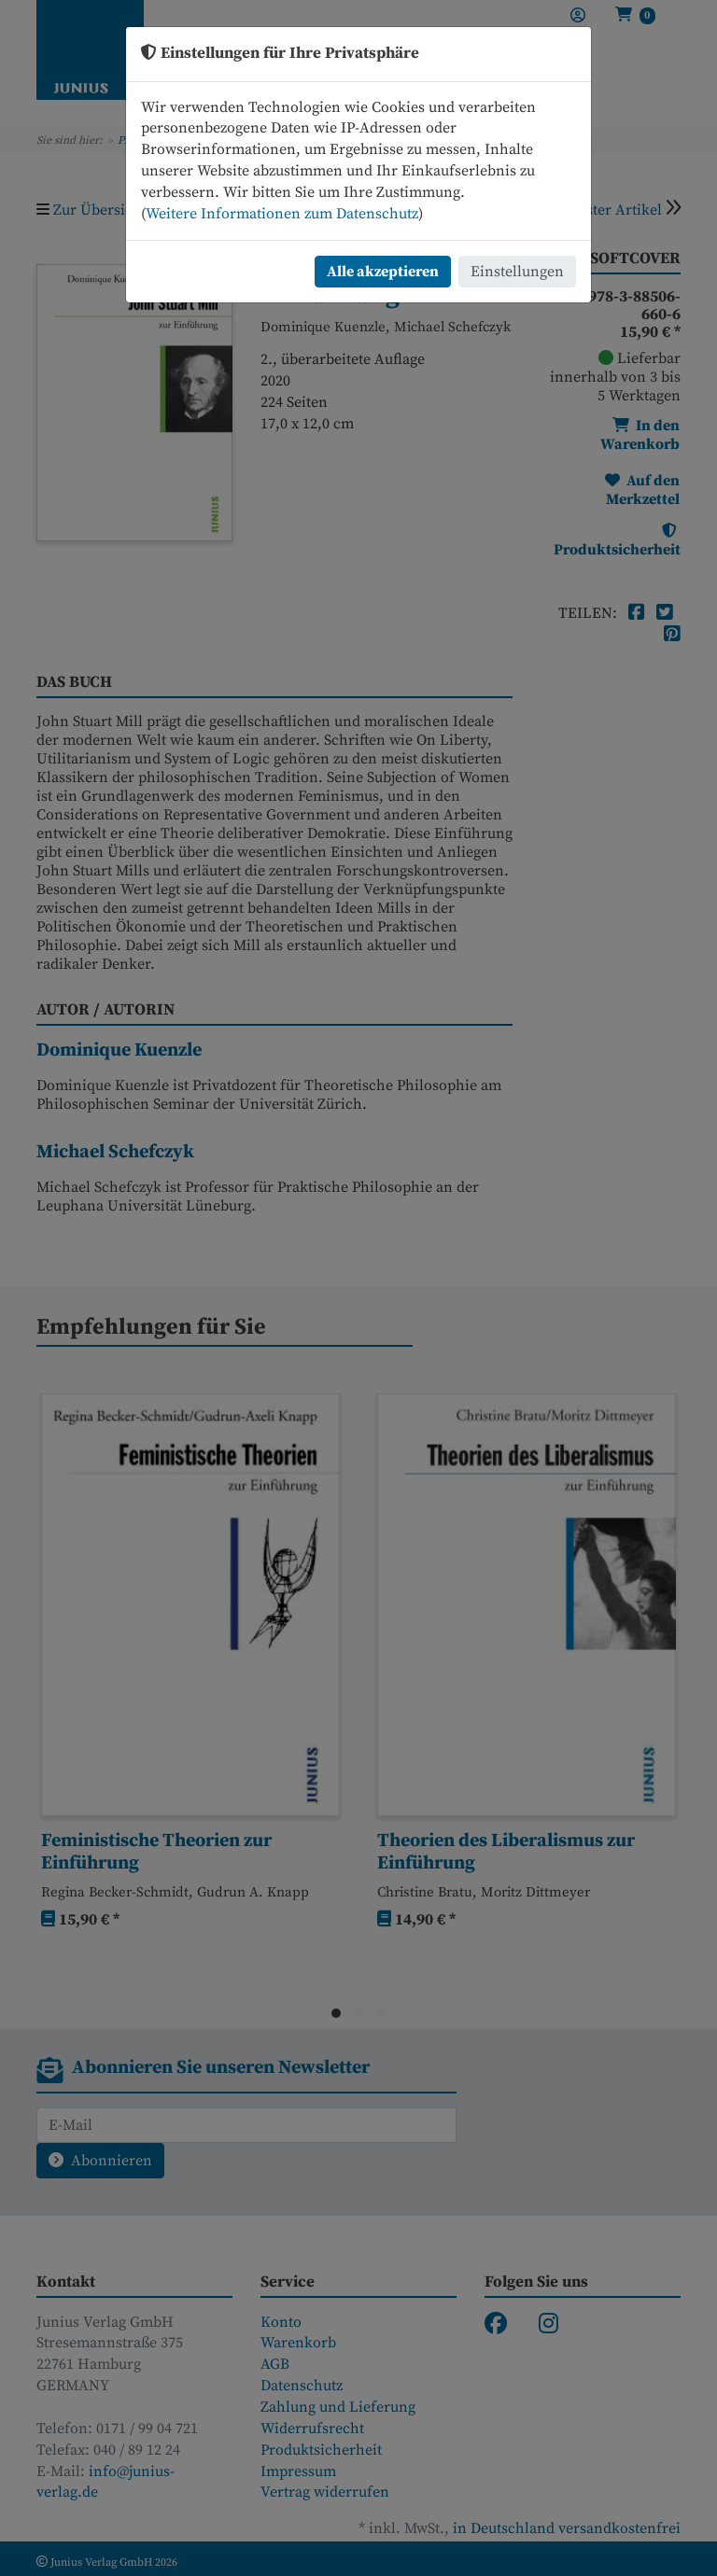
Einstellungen (517, 271)
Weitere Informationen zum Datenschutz (282, 213)
